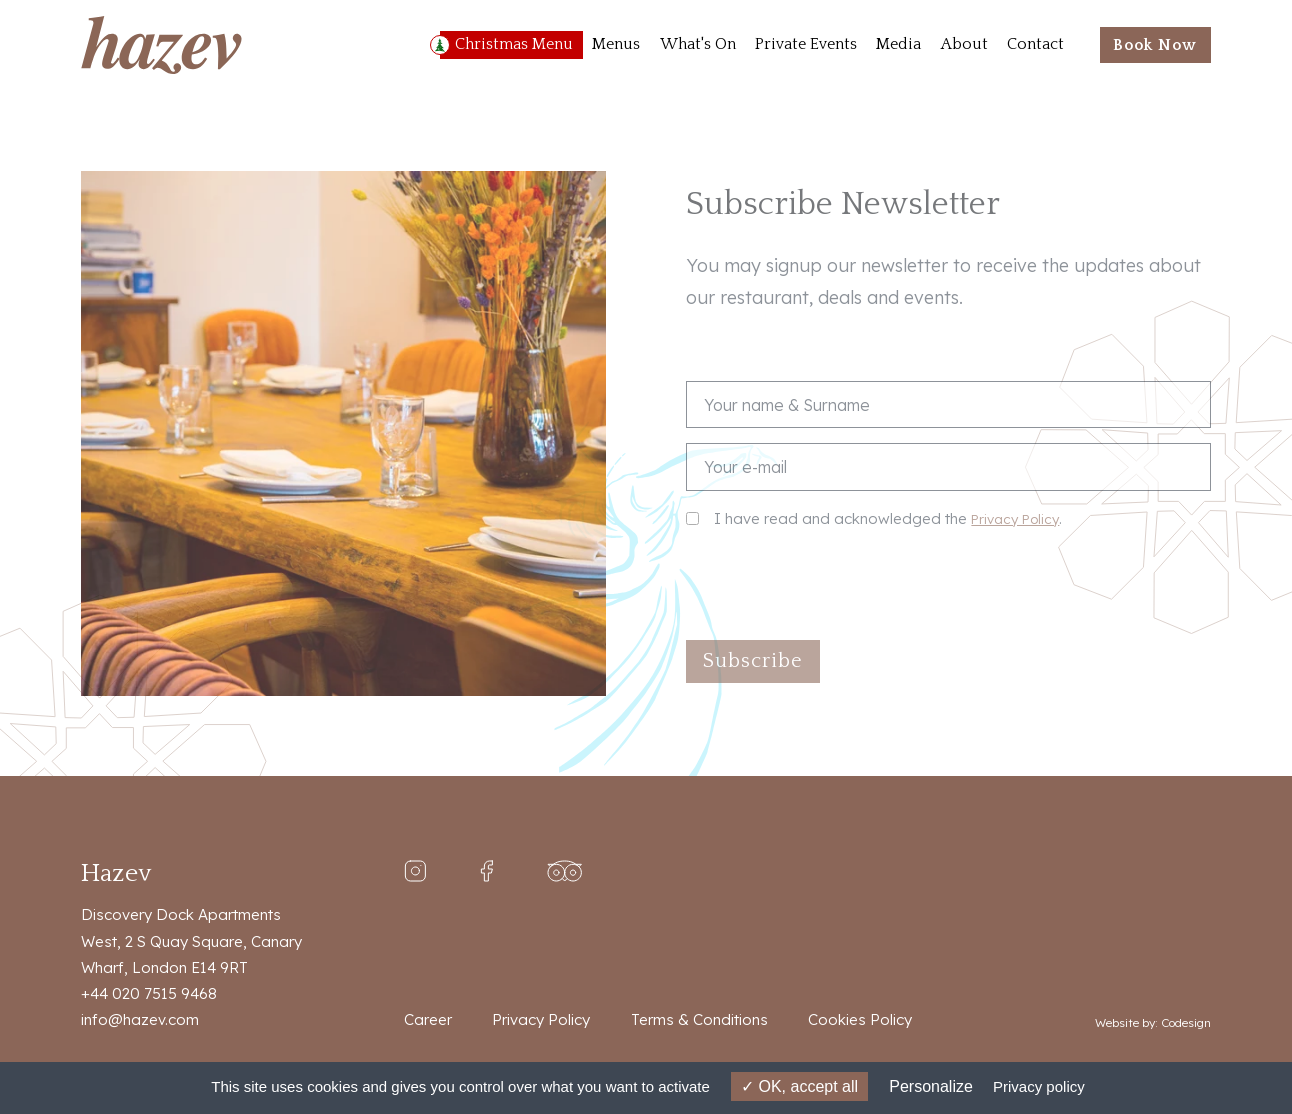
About (964, 44)
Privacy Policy (1015, 518)
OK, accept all (799, 1086)
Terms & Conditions (699, 1019)
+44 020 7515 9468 (149, 993)
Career (428, 1019)
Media (898, 44)
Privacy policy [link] (1039, 1086)
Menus (616, 44)
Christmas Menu (514, 44)
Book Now (1155, 45)
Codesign (1186, 1022)
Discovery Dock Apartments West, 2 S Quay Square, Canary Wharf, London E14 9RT (191, 941)
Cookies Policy (860, 1019)
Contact (1035, 44)
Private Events (806, 44)
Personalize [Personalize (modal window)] (931, 1086)
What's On (698, 44)
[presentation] (838, 586)
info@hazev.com (140, 1019)
